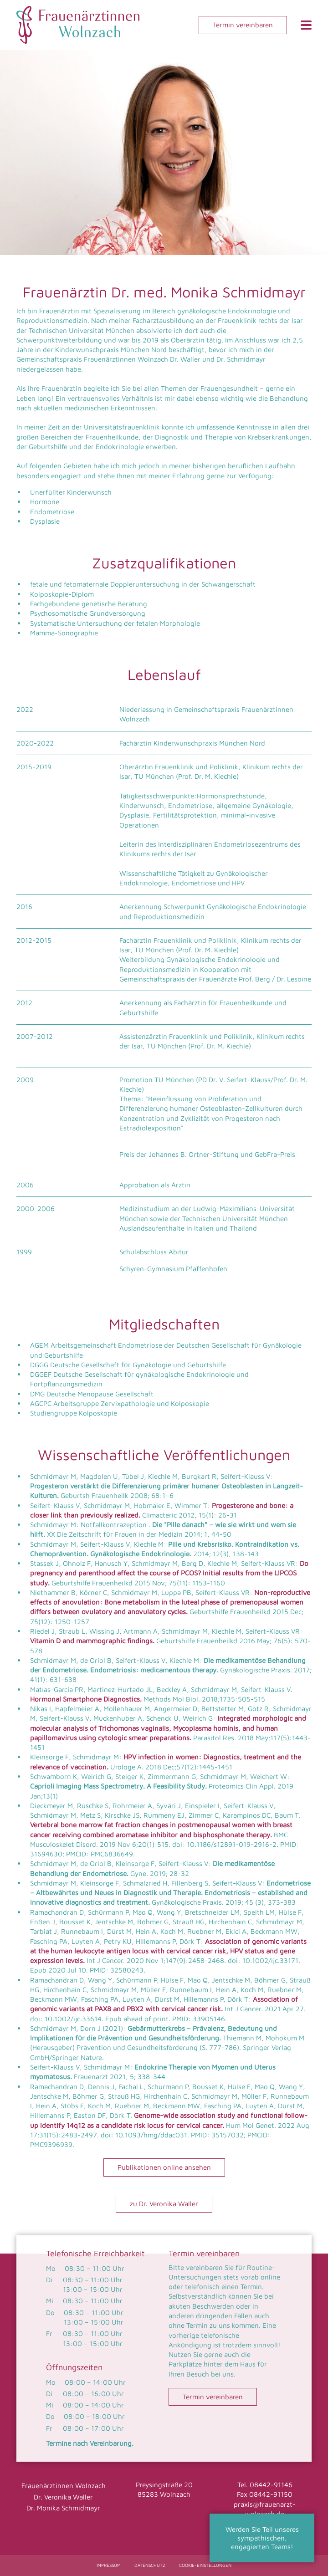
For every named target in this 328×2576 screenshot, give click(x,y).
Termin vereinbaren (243, 24)
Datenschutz (149, 2565)
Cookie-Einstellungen (205, 2565)
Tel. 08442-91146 (264, 2484)
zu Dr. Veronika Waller (164, 2203)
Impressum (109, 2565)
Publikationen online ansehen (164, 2167)
